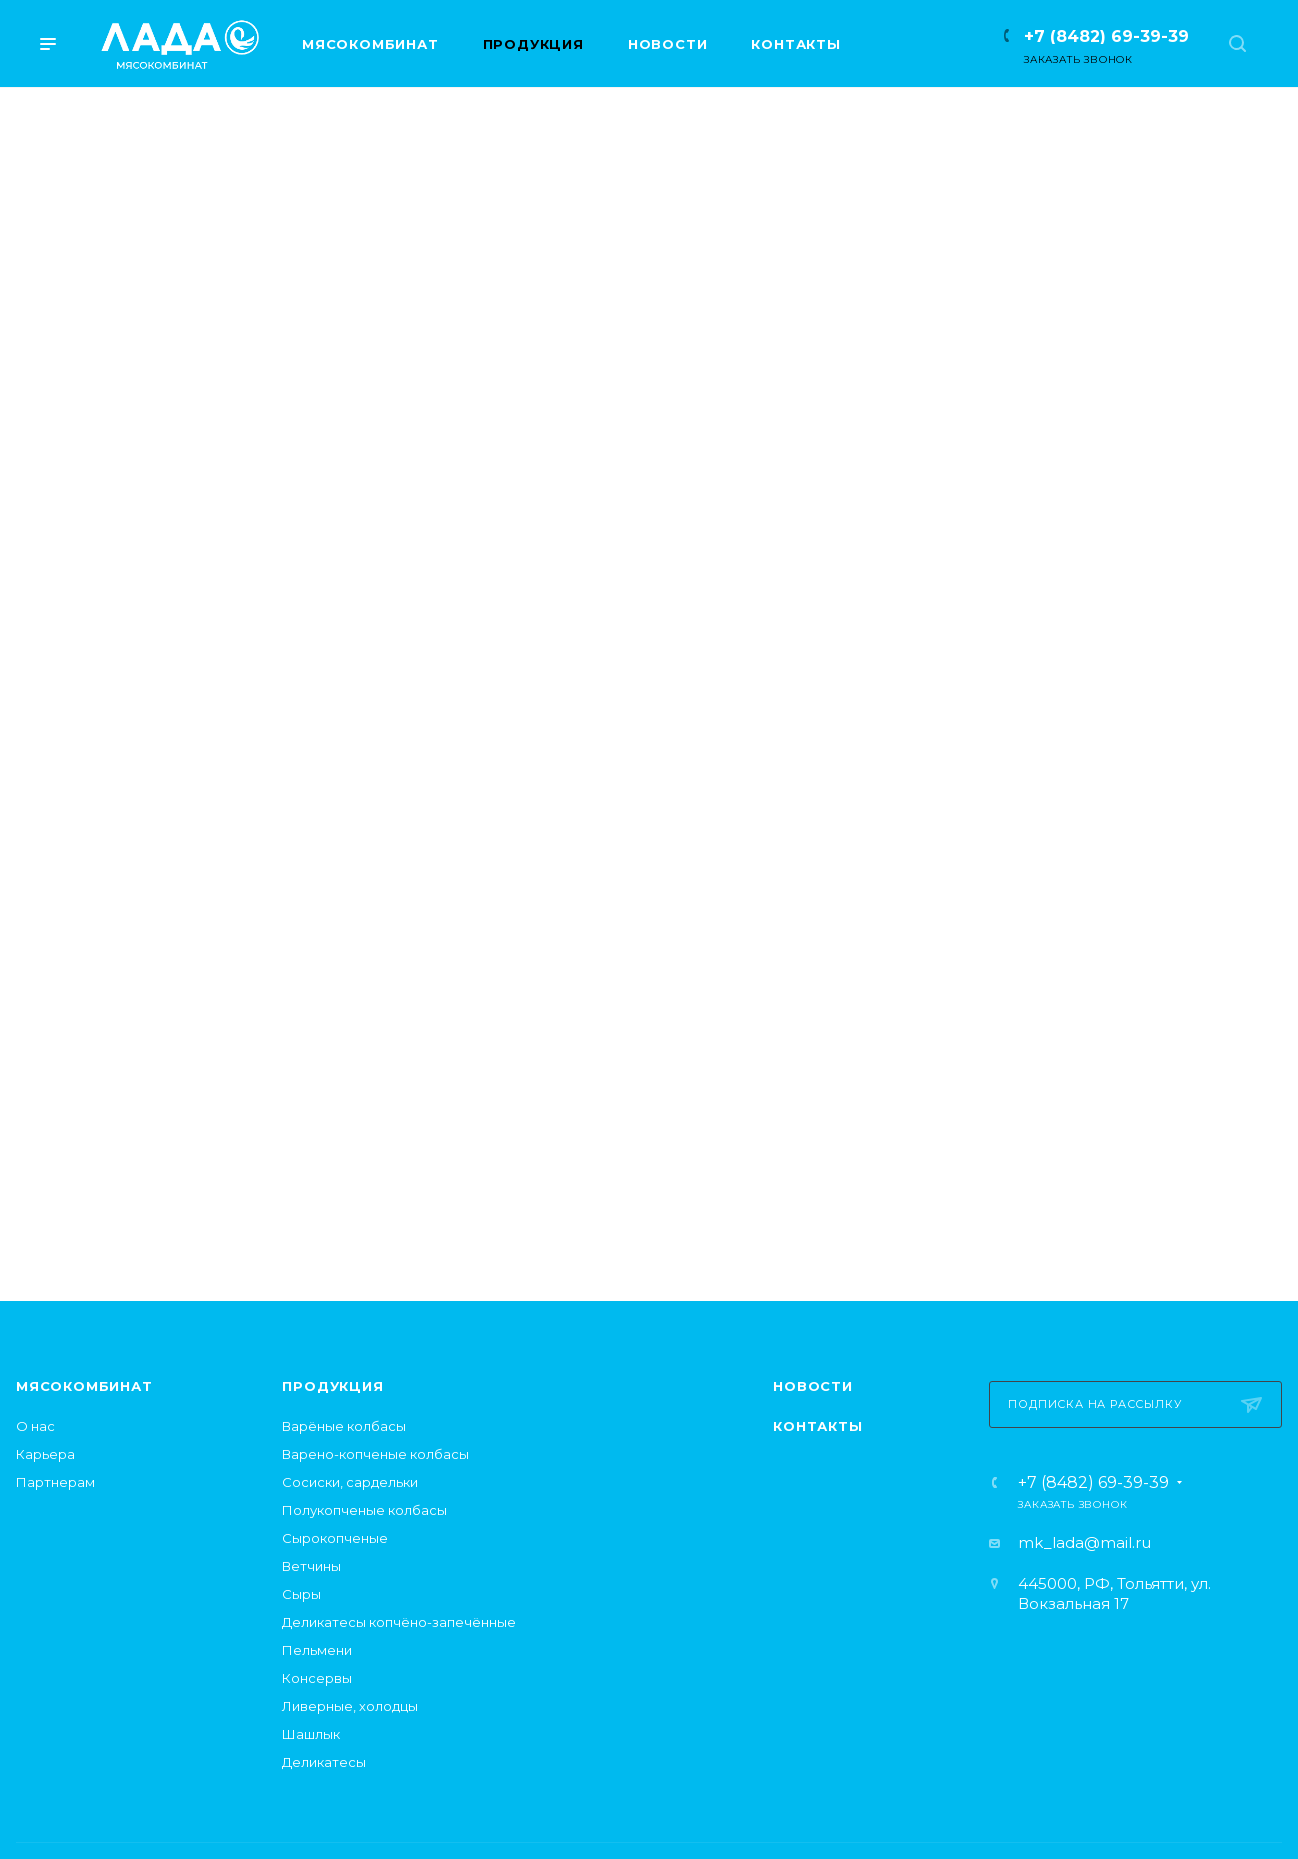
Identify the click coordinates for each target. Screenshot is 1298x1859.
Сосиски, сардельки (350, 1482)
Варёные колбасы (344, 1426)
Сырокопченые (335, 1538)
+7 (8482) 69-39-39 (1106, 36)
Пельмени (317, 1650)
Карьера (45, 1454)
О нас (35, 1426)
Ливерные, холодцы (350, 1706)
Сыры (301, 1594)
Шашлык (311, 1734)
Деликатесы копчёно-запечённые (399, 1622)
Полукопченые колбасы (364, 1510)
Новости (813, 1386)
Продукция (332, 1386)
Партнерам (55, 1482)
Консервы (317, 1678)
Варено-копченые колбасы (375, 1454)
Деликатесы (324, 1762)
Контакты (817, 1426)
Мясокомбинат (84, 1386)
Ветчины (311, 1566)
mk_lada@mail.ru (1084, 1542)
